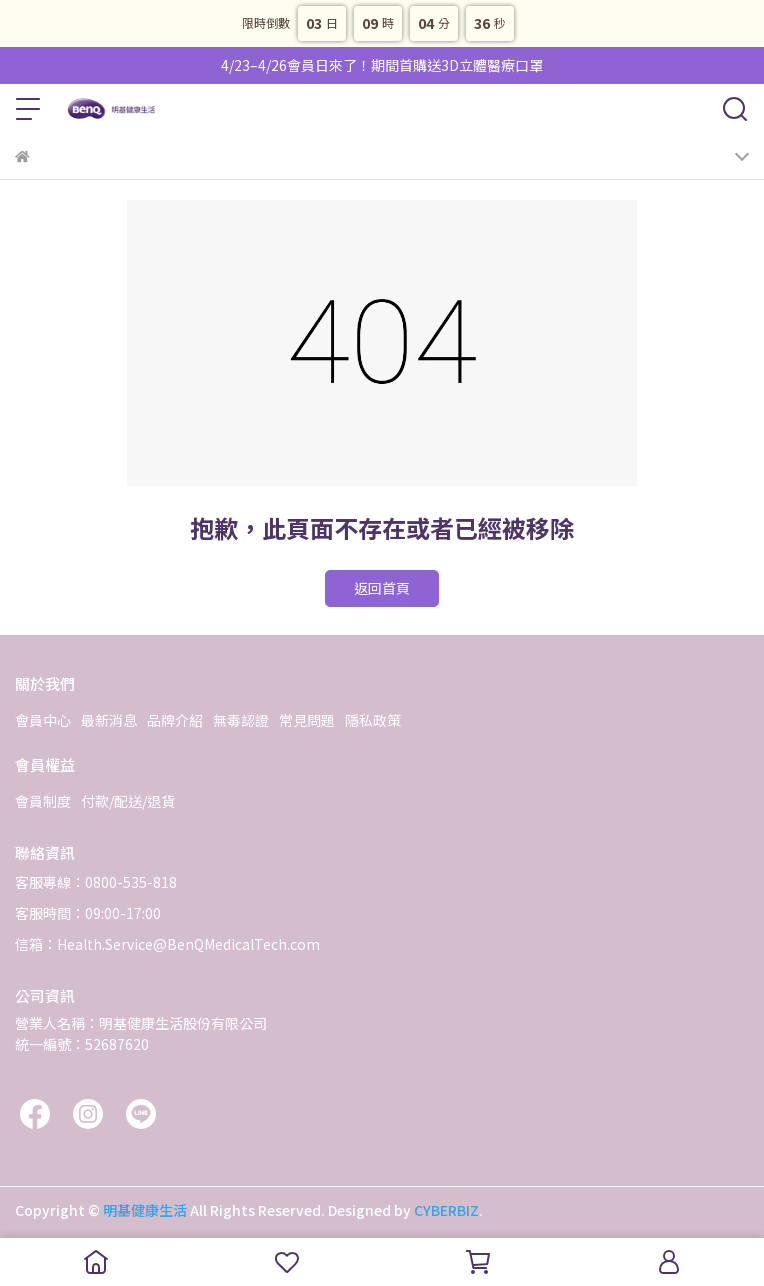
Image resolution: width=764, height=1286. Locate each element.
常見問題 (307, 720)
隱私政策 (373, 720)
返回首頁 (382, 588)
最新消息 (109, 720)
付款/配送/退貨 (128, 801)
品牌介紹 (175, 720)
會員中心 (43, 720)
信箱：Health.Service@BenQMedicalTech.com (167, 944)
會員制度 (43, 801)
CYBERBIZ (446, 1210)
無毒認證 (241, 720)
